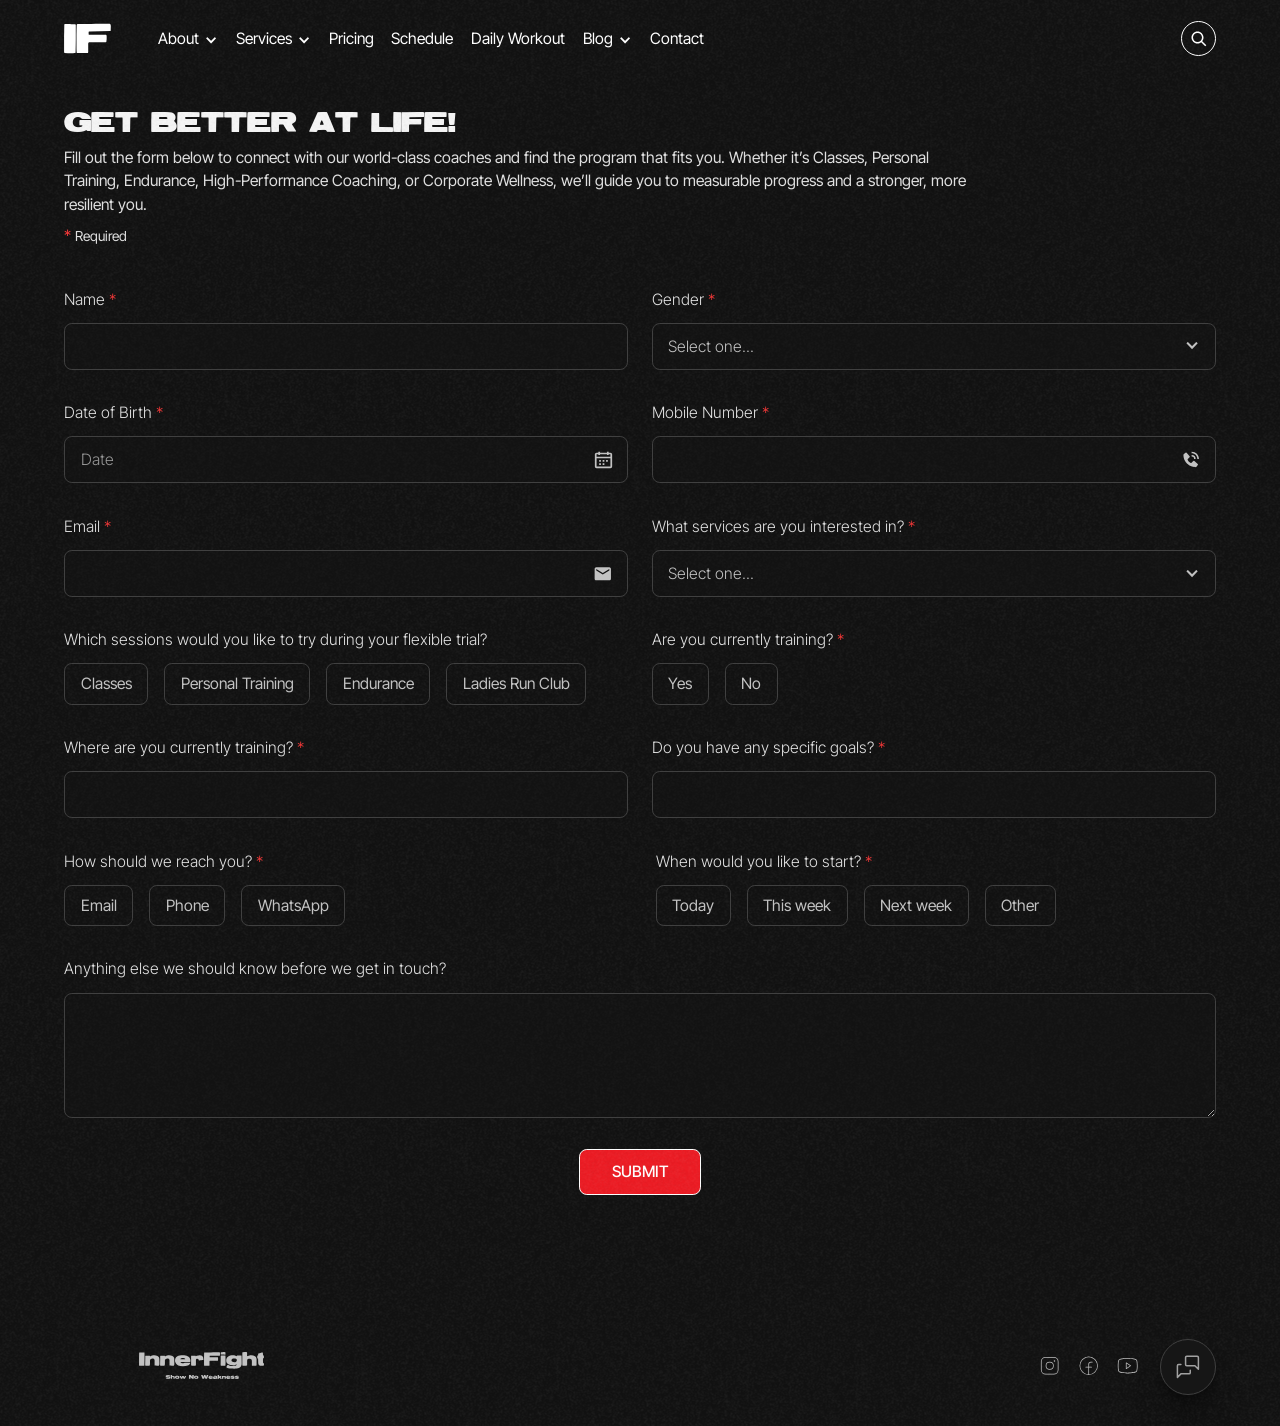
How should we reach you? (163, 861)
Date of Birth (113, 412)
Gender (683, 299)
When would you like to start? (764, 861)
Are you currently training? (748, 639)
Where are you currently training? (184, 747)
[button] (188, 39)
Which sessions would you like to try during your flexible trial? (275, 639)
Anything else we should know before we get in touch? (255, 968)
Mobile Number (710, 412)
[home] (87, 38)
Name (90, 299)
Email (87, 526)
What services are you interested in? (783, 526)
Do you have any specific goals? (768, 747)
